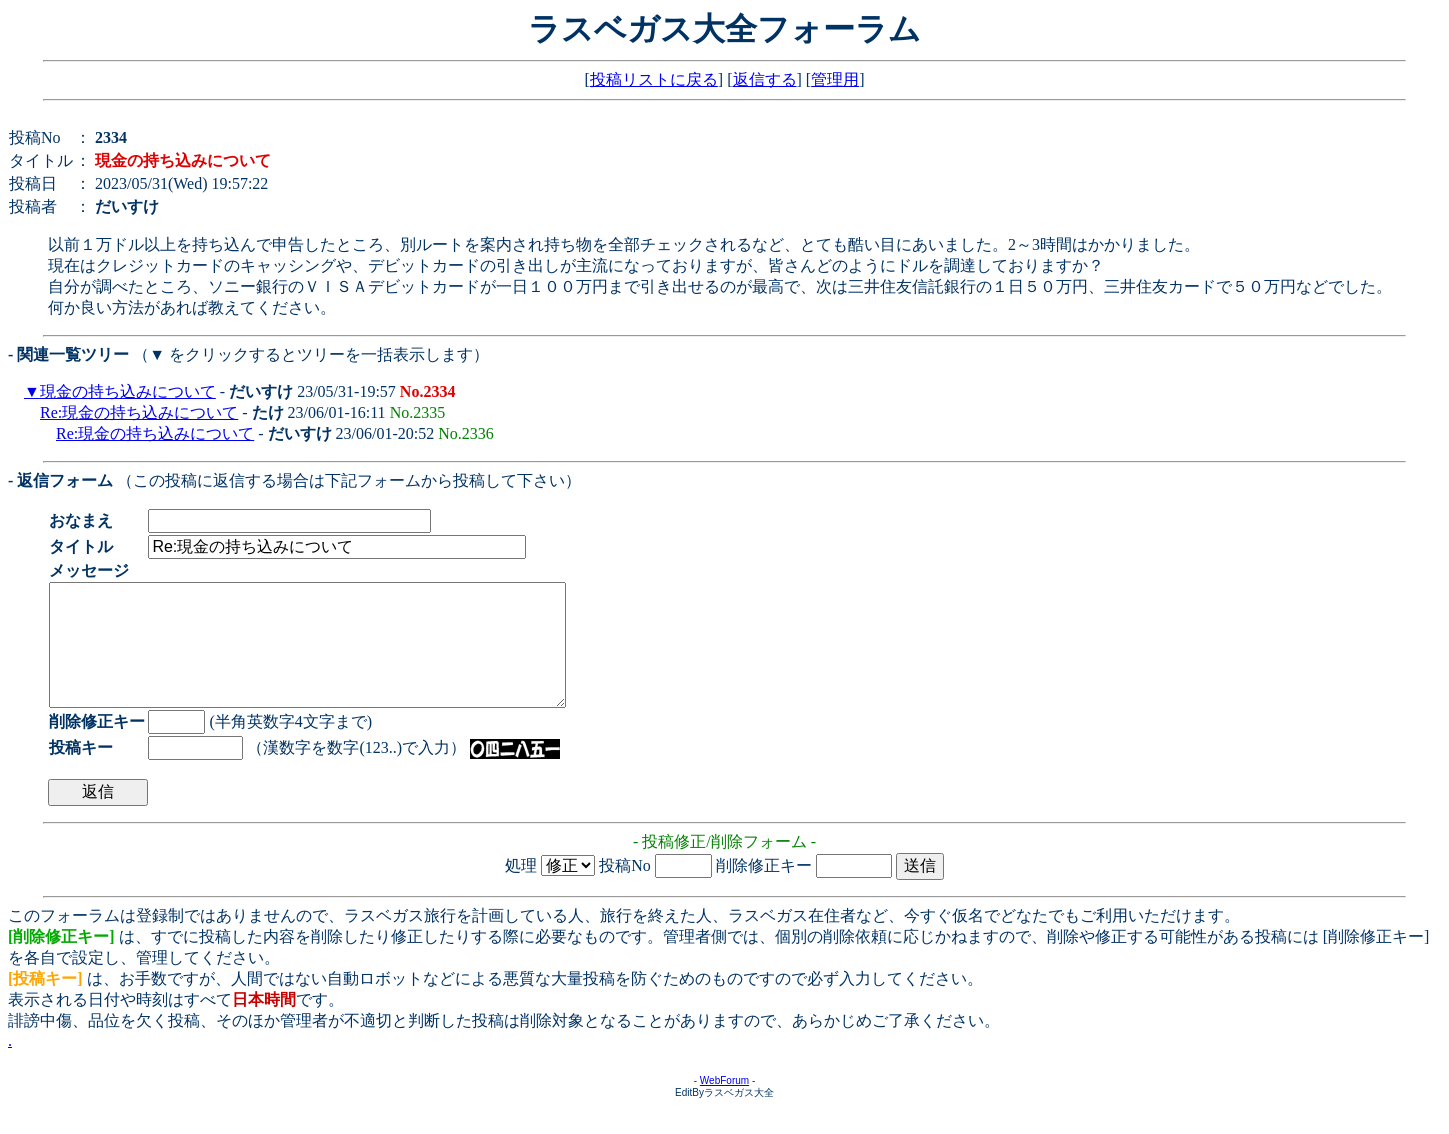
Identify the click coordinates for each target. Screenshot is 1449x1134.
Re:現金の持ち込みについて (139, 412)
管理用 (835, 79)
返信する (765, 79)
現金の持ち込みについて (128, 391)
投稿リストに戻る (654, 79)
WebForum (724, 1104)
